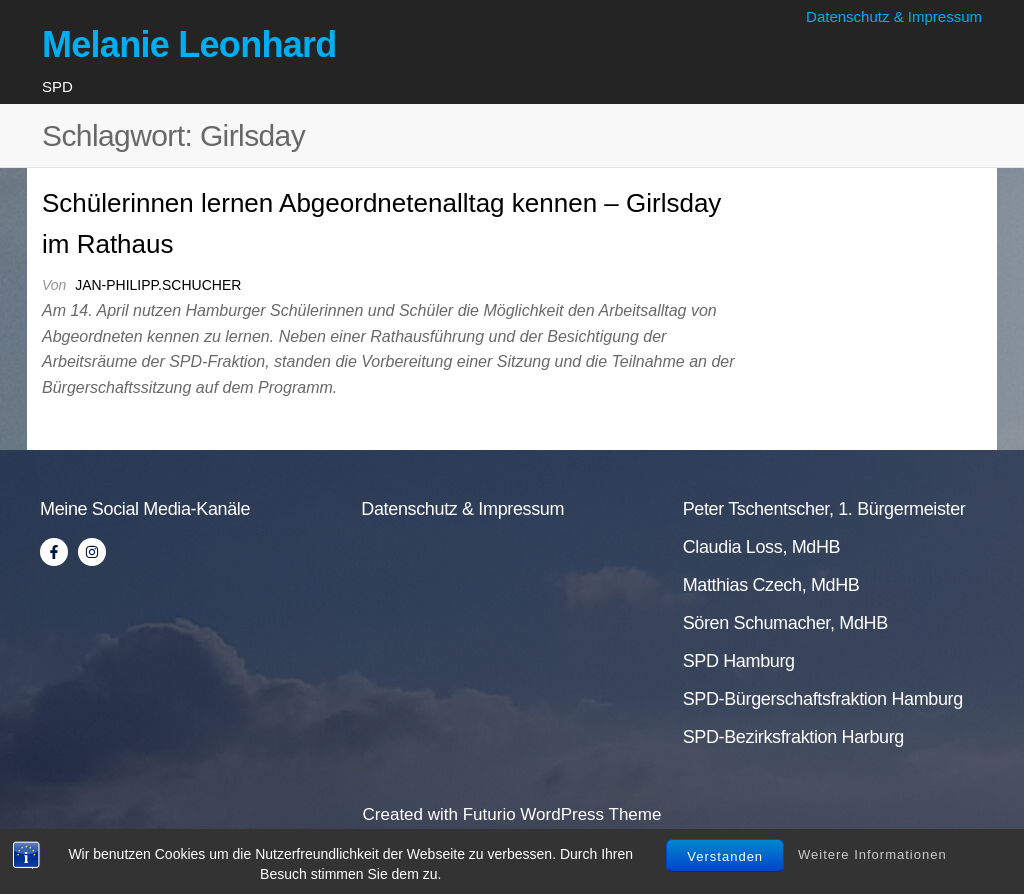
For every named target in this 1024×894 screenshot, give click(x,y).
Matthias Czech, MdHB (771, 585)
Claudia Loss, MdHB (762, 547)
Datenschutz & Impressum (894, 16)
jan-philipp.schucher (158, 285)
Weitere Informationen (872, 854)
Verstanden (725, 856)
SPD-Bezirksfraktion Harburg (793, 737)
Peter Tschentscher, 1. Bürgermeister (824, 509)
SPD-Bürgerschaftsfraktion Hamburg (823, 699)
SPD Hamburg (739, 661)
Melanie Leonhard (189, 44)
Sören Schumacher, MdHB (785, 623)
